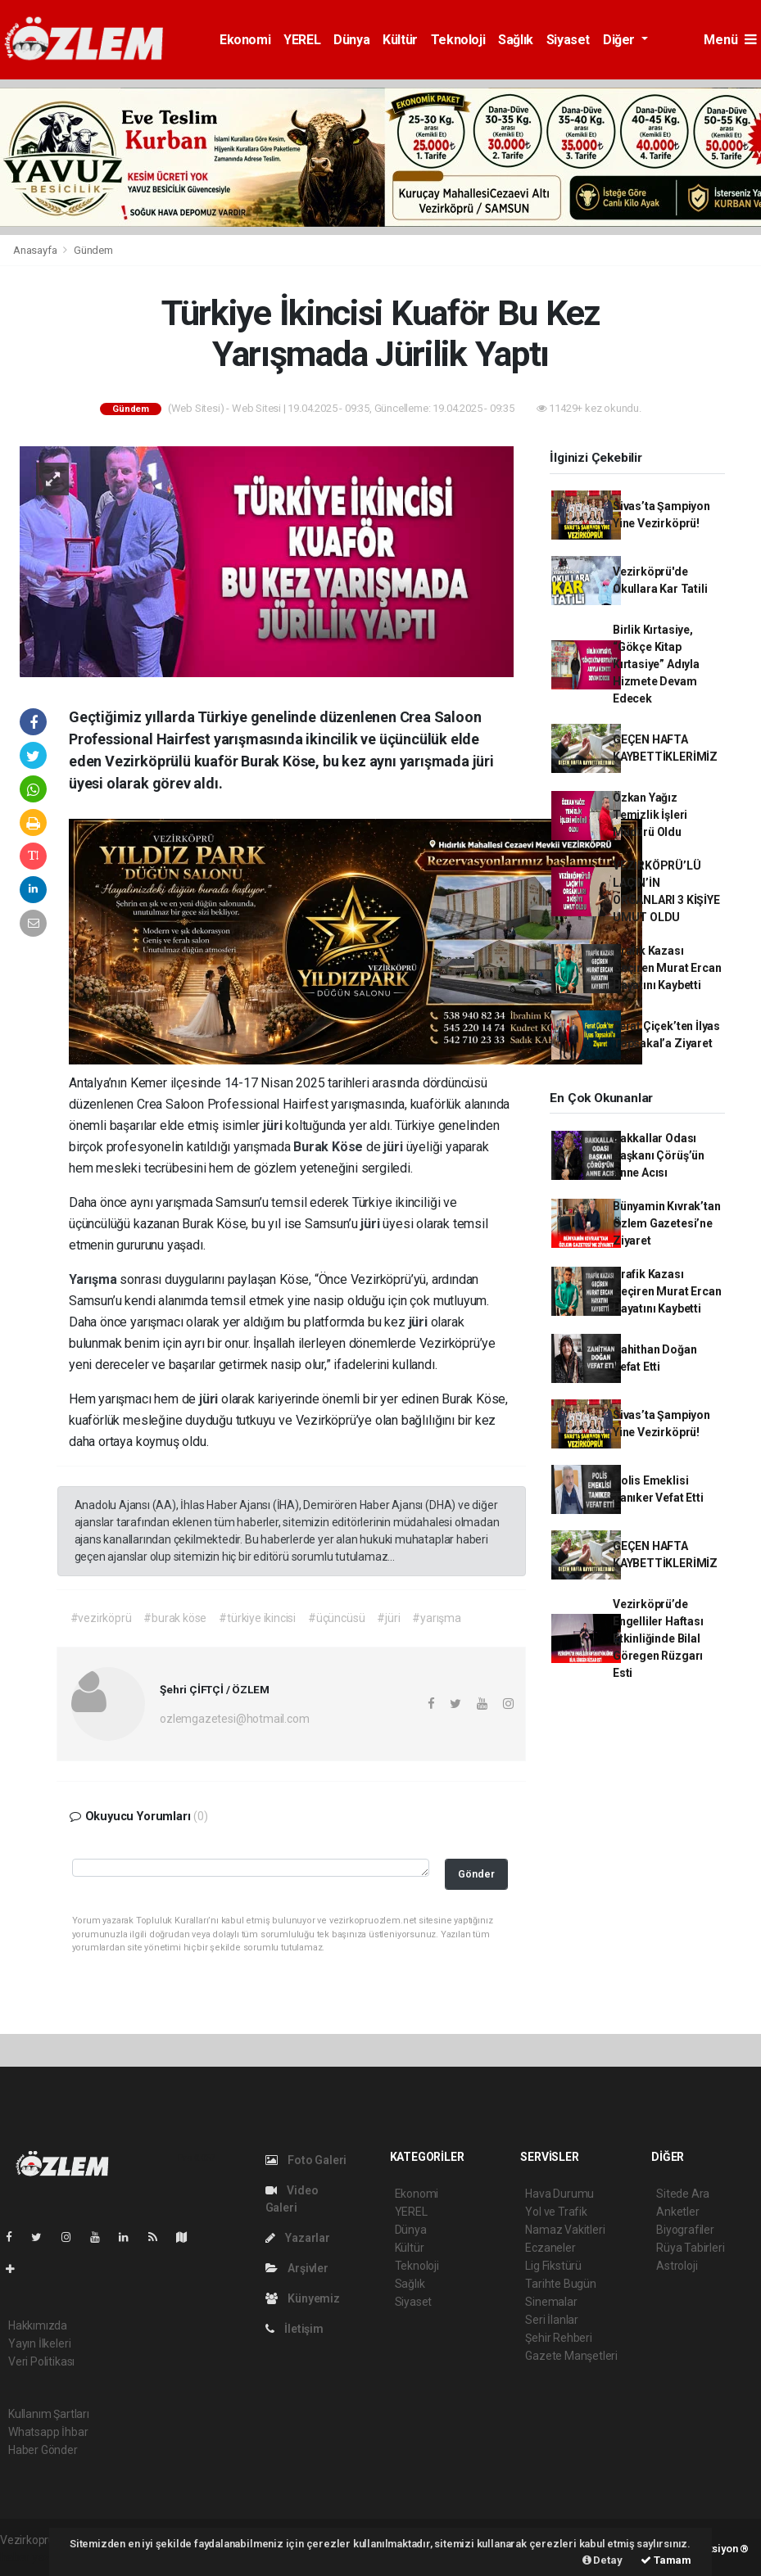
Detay (602, 2560)
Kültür (400, 39)
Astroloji (676, 2265)
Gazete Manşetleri (571, 2355)
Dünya (351, 39)
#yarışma (436, 1618)
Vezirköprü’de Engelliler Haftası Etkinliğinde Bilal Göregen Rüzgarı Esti (658, 1638)
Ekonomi (245, 39)
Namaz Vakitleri (565, 2229)
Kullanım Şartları (48, 2413)
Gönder (476, 1874)
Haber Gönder (43, 2449)
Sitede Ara (682, 2193)
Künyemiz (302, 2298)
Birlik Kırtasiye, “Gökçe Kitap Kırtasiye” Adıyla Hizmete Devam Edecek (656, 664)
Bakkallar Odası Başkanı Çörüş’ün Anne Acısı (658, 1155)
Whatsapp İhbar (48, 2431)
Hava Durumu (559, 2193)
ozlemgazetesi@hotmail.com (234, 1718)
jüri (274, 1125)
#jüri (388, 1618)
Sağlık (515, 39)
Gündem (93, 250)
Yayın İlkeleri (39, 2343)
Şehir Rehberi (558, 2337)
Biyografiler (685, 2229)
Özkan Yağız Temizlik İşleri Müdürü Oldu (650, 814)
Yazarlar (297, 2237)
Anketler (677, 2211)
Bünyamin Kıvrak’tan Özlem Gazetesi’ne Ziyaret (666, 1223)
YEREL (301, 39)
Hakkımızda (37, 2325)
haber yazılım (34, 2557)
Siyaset (568, 39)
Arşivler (296, 2268)
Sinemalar (551, 2301)
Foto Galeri (306, 2160)
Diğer (620, 39)
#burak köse (174, 1618)
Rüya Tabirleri (690, 2247)
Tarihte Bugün (560, 2283)
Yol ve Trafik (556, 2211)
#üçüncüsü (336, 1618)
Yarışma (94, 1279)
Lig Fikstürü (553, 2265)
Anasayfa (36, 250)
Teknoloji (458, 39)
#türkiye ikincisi (257, 1618)
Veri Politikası (41, 2361)
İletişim (294, 2328)
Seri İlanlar (551, 2319)
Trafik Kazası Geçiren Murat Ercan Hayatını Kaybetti (667, 968)
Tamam (666, 2560)
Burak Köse (329, 1147)
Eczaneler (550, 2247)
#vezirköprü (101, 1618)
